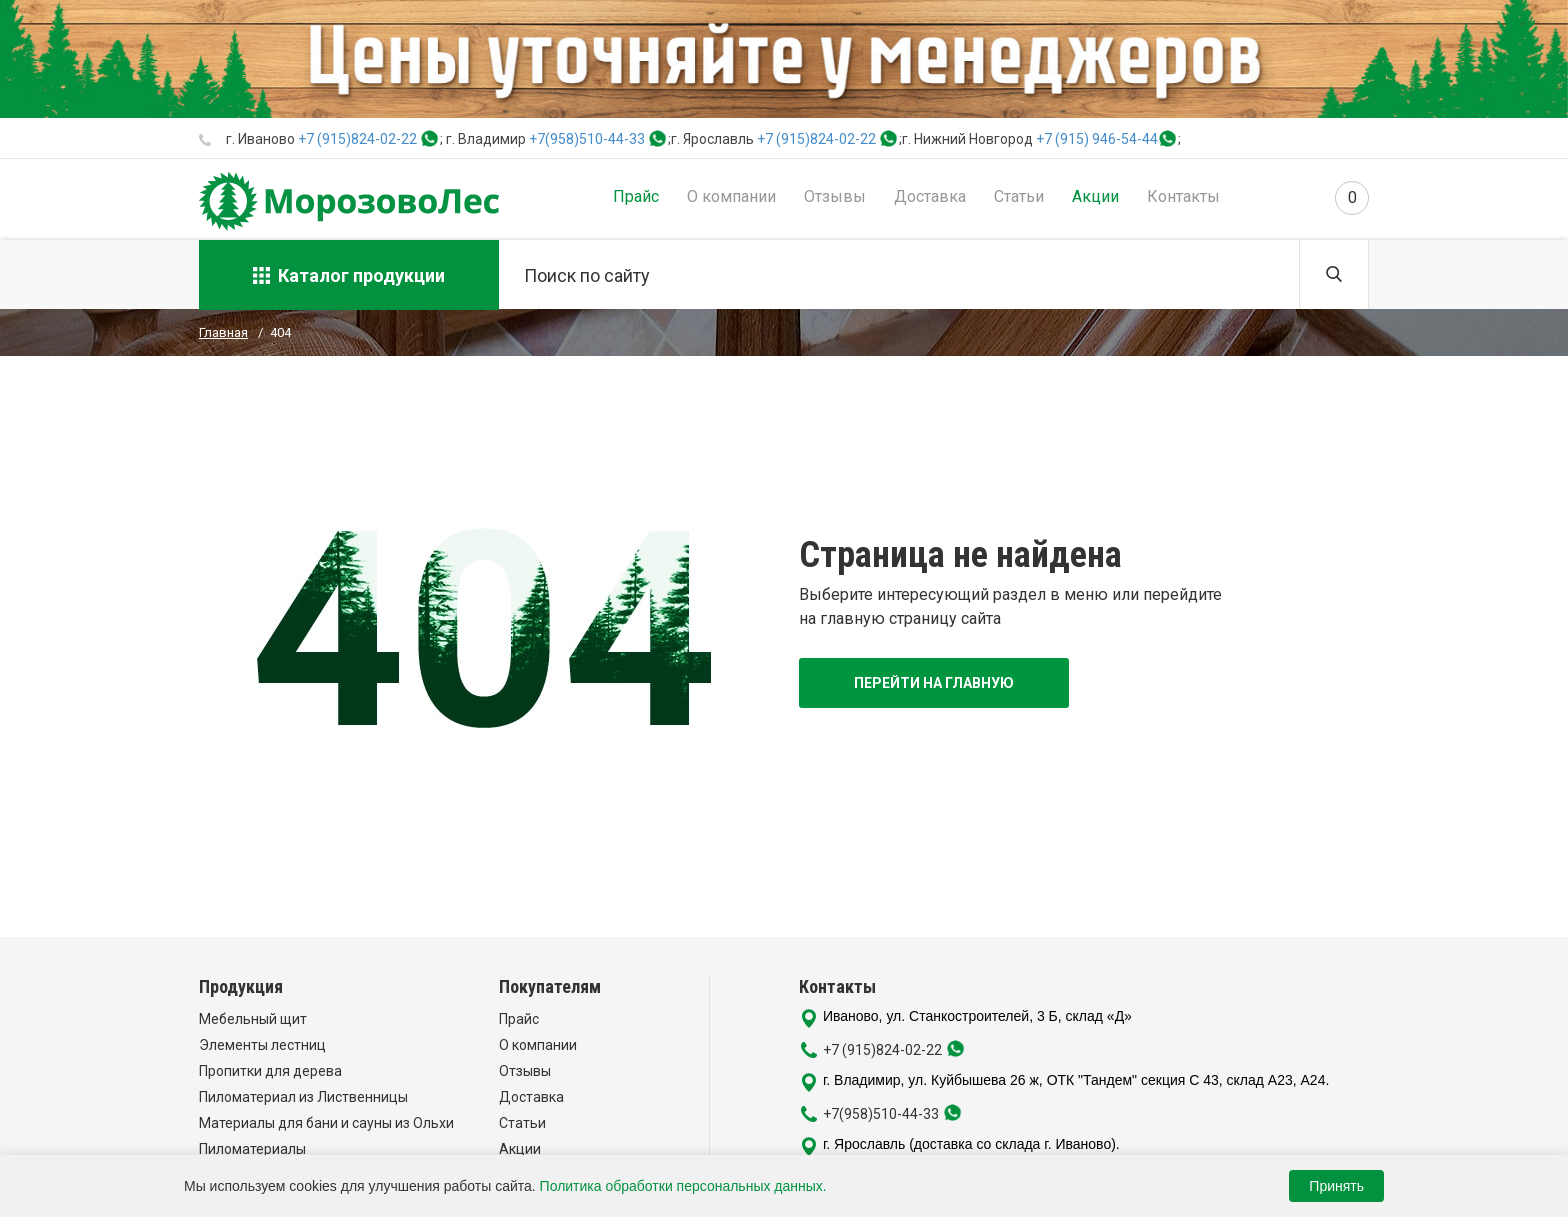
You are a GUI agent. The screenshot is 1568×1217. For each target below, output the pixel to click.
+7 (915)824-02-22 (357, 139)
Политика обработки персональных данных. (683, 1186)
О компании (731, 196)
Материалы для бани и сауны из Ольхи (326, 1123)
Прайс (636, 196)
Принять (1336, 1186)
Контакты (1183, 196)
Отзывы (835, 196)
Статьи (1019, 196)
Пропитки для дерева (270, 1071)
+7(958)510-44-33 (587, 139)
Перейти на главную (934, 683)
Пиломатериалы (252, 1149)
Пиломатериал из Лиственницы (303, 1097)
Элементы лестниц (262, 1045)
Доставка (930, 196)
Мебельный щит (253, 1019)
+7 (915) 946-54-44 (1097, 139)
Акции (1095, 196)
